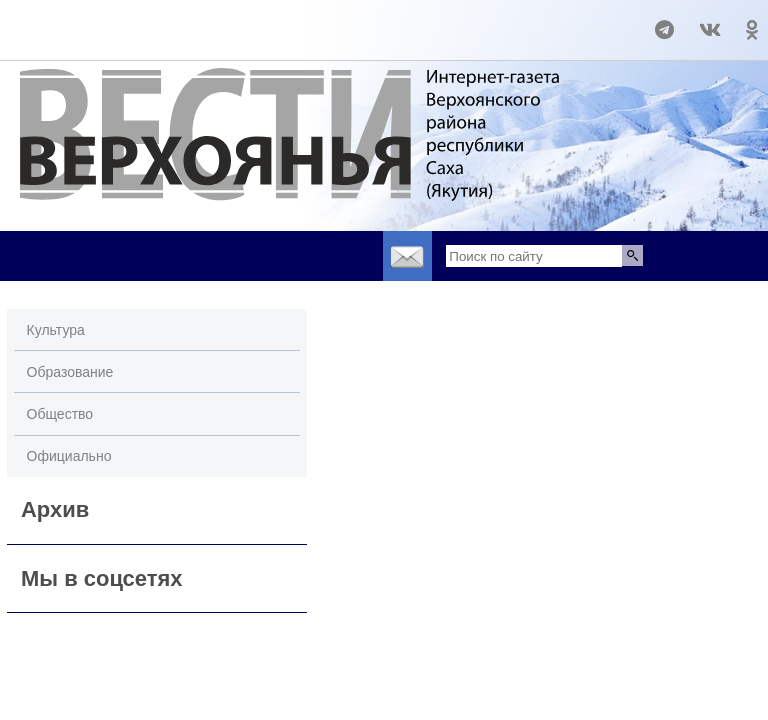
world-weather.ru (44, 21)
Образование (70, 372)
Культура (56, 330)
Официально (69, 456)
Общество (60, 414)
